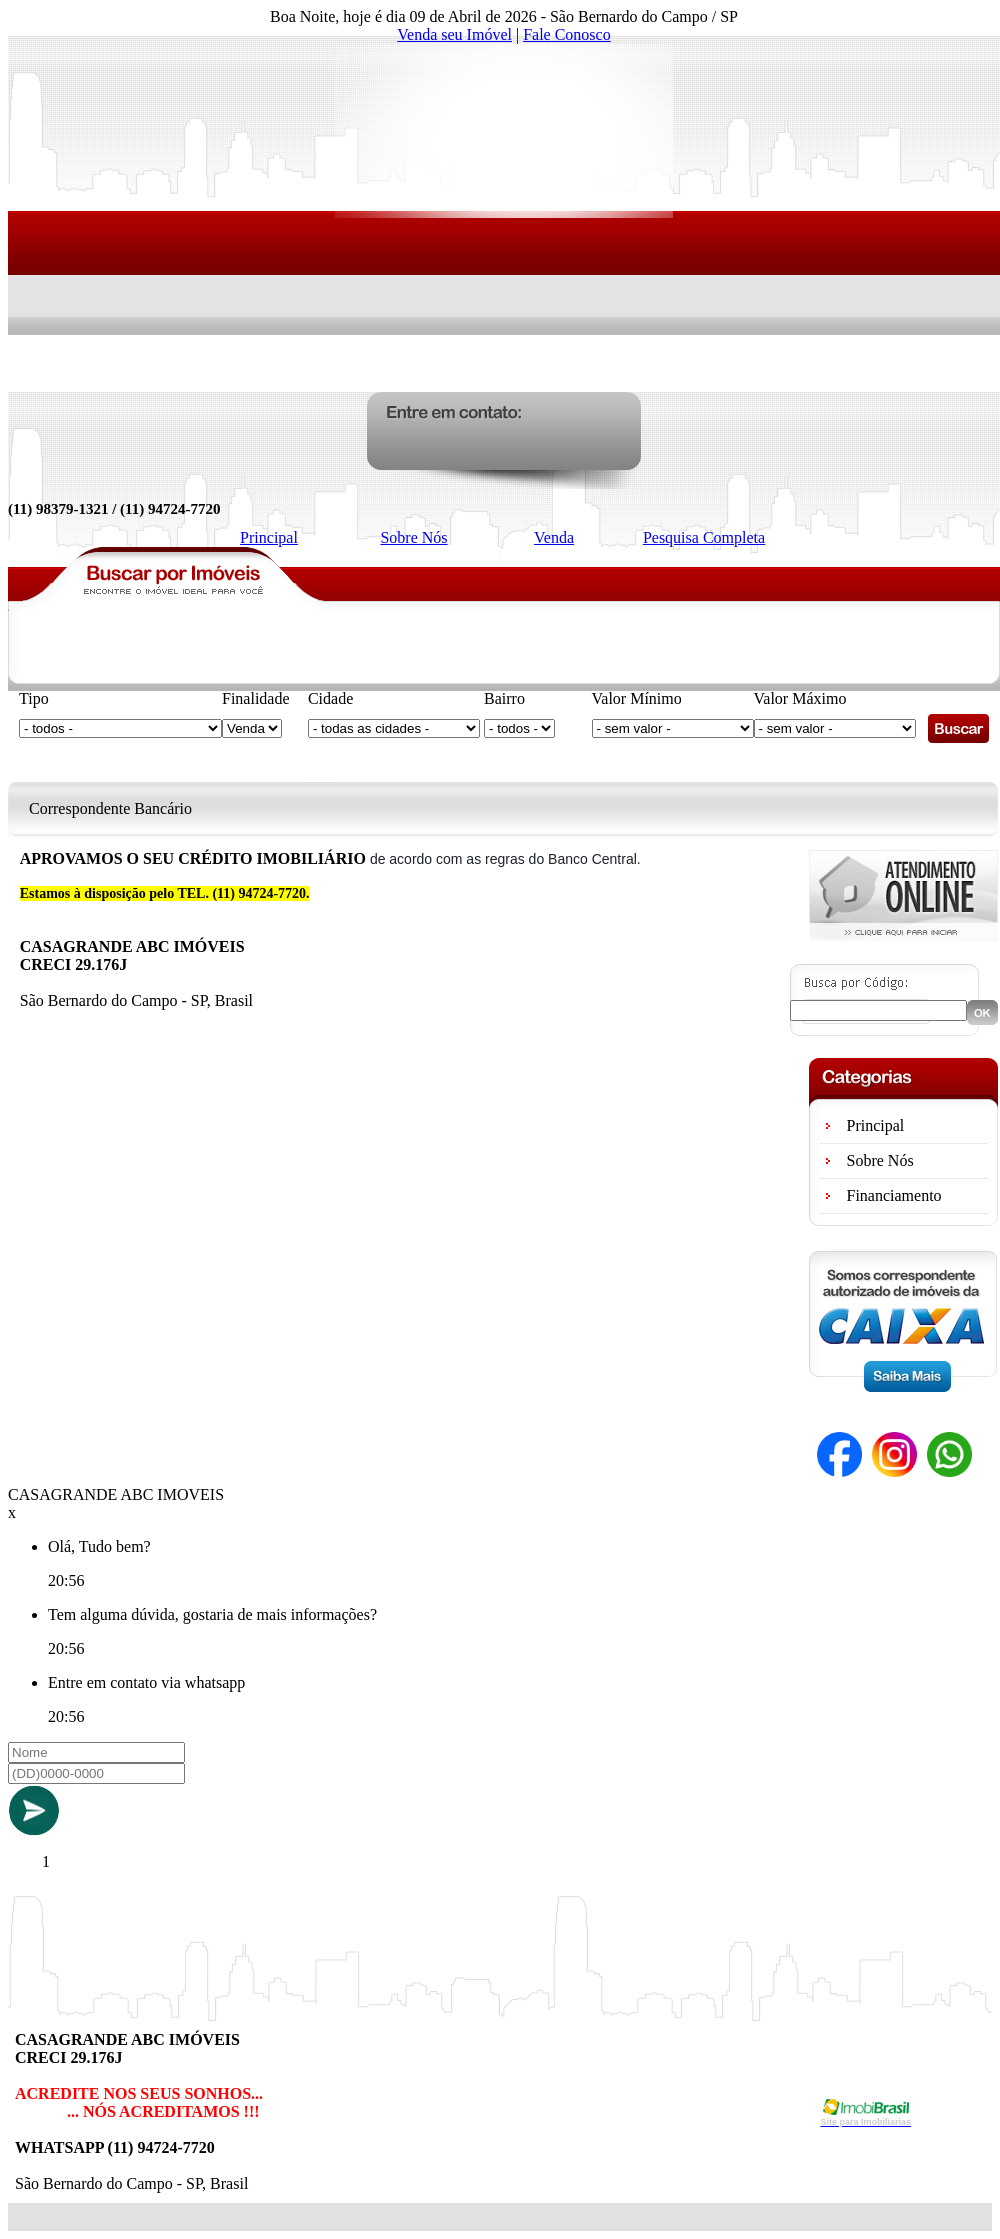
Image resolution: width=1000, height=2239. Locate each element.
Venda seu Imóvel (454, 34)
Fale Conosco (567, 34)
